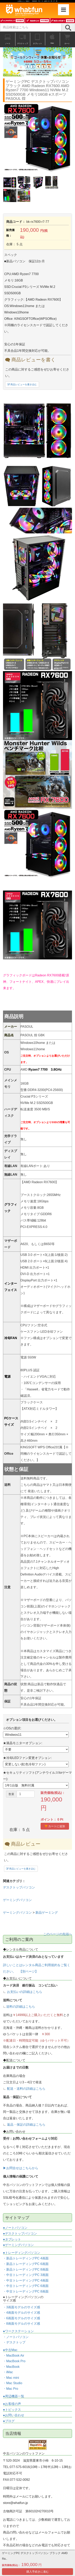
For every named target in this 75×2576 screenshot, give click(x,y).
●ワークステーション (18, 2331)
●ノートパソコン (15, 2227)
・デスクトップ (14, 2342)
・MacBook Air (13, 2355)
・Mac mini (11, 2377)
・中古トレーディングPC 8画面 (26, 2291)
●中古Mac (10, 2350)
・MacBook (11, 2366)
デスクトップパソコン (19, 1887)
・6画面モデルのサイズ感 (21, 2318)
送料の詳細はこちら (20, 2006)
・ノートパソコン (16, 2337)
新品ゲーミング (46, 1912)
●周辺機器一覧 (13, 2396)
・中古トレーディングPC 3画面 (26, 2275)
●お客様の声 (12, 2404)
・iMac (8, 2372)
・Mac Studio (12, 2383)
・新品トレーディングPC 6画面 (26, 2264)
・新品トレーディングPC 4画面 (26, 2258)
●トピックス (12, 2409)
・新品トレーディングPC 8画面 (26, 2269)
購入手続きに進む (37, 2571)
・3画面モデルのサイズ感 (21, 2307)
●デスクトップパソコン (20, 2233)
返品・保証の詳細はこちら (26, 2124)
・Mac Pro (10, 2388)
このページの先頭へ (57, 1934)
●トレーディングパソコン (21, 2252)
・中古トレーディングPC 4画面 (26, 2280)
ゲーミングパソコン (17, 1900)
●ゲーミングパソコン (18, 2245)
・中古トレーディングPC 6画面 (26, 2286)
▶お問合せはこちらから (20, 2168)
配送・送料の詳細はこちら (26, 2088)
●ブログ (9, 2421)
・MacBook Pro (14, 2361)
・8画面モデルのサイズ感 (21, 2323)
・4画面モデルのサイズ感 (21, 2312)
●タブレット (12, 2239)
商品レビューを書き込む (22, 384)
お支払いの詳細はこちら (24, 1991)
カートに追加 (55, 1826)
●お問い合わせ (13, 2415)
